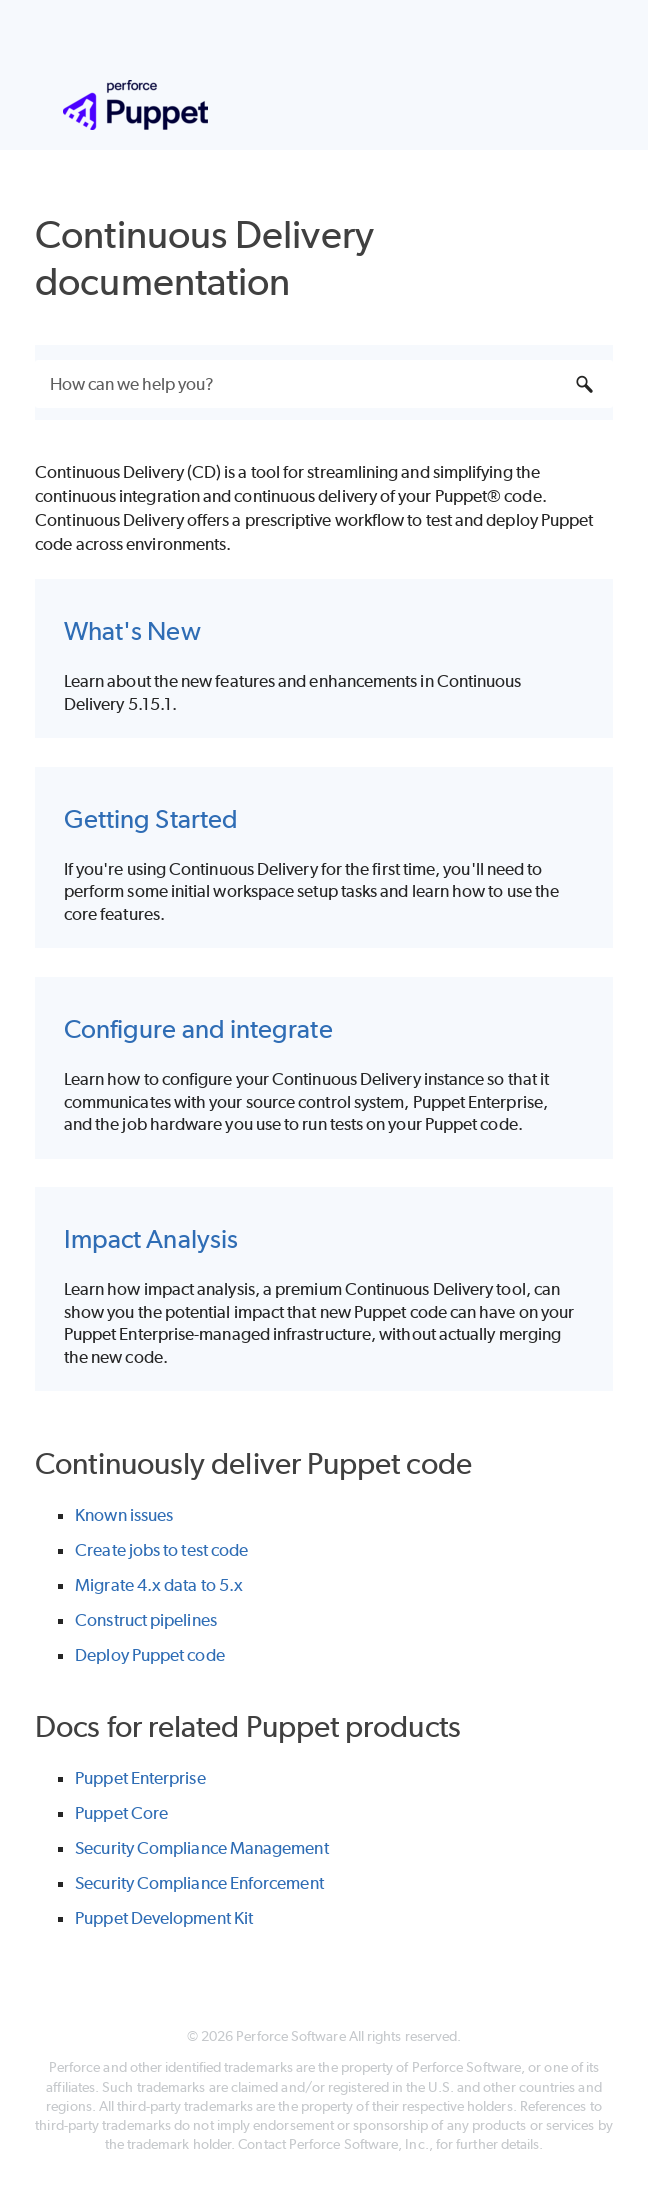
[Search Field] (324, 384)
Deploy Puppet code (149, 1655)
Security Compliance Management (201, 1848)
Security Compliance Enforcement (199, 1883)
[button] (585, 384)
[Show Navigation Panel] (557, 105)
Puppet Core (121, 1813)
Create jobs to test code (161, 1550)
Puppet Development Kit (164, 1918)
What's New (132, 630)
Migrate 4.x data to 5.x (159, 1585)
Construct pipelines (146, 1620)
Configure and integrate (198, 1028)
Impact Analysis (151, 1238)
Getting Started (151, 818)
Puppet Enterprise (140, 1778)
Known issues (124, 1515)
